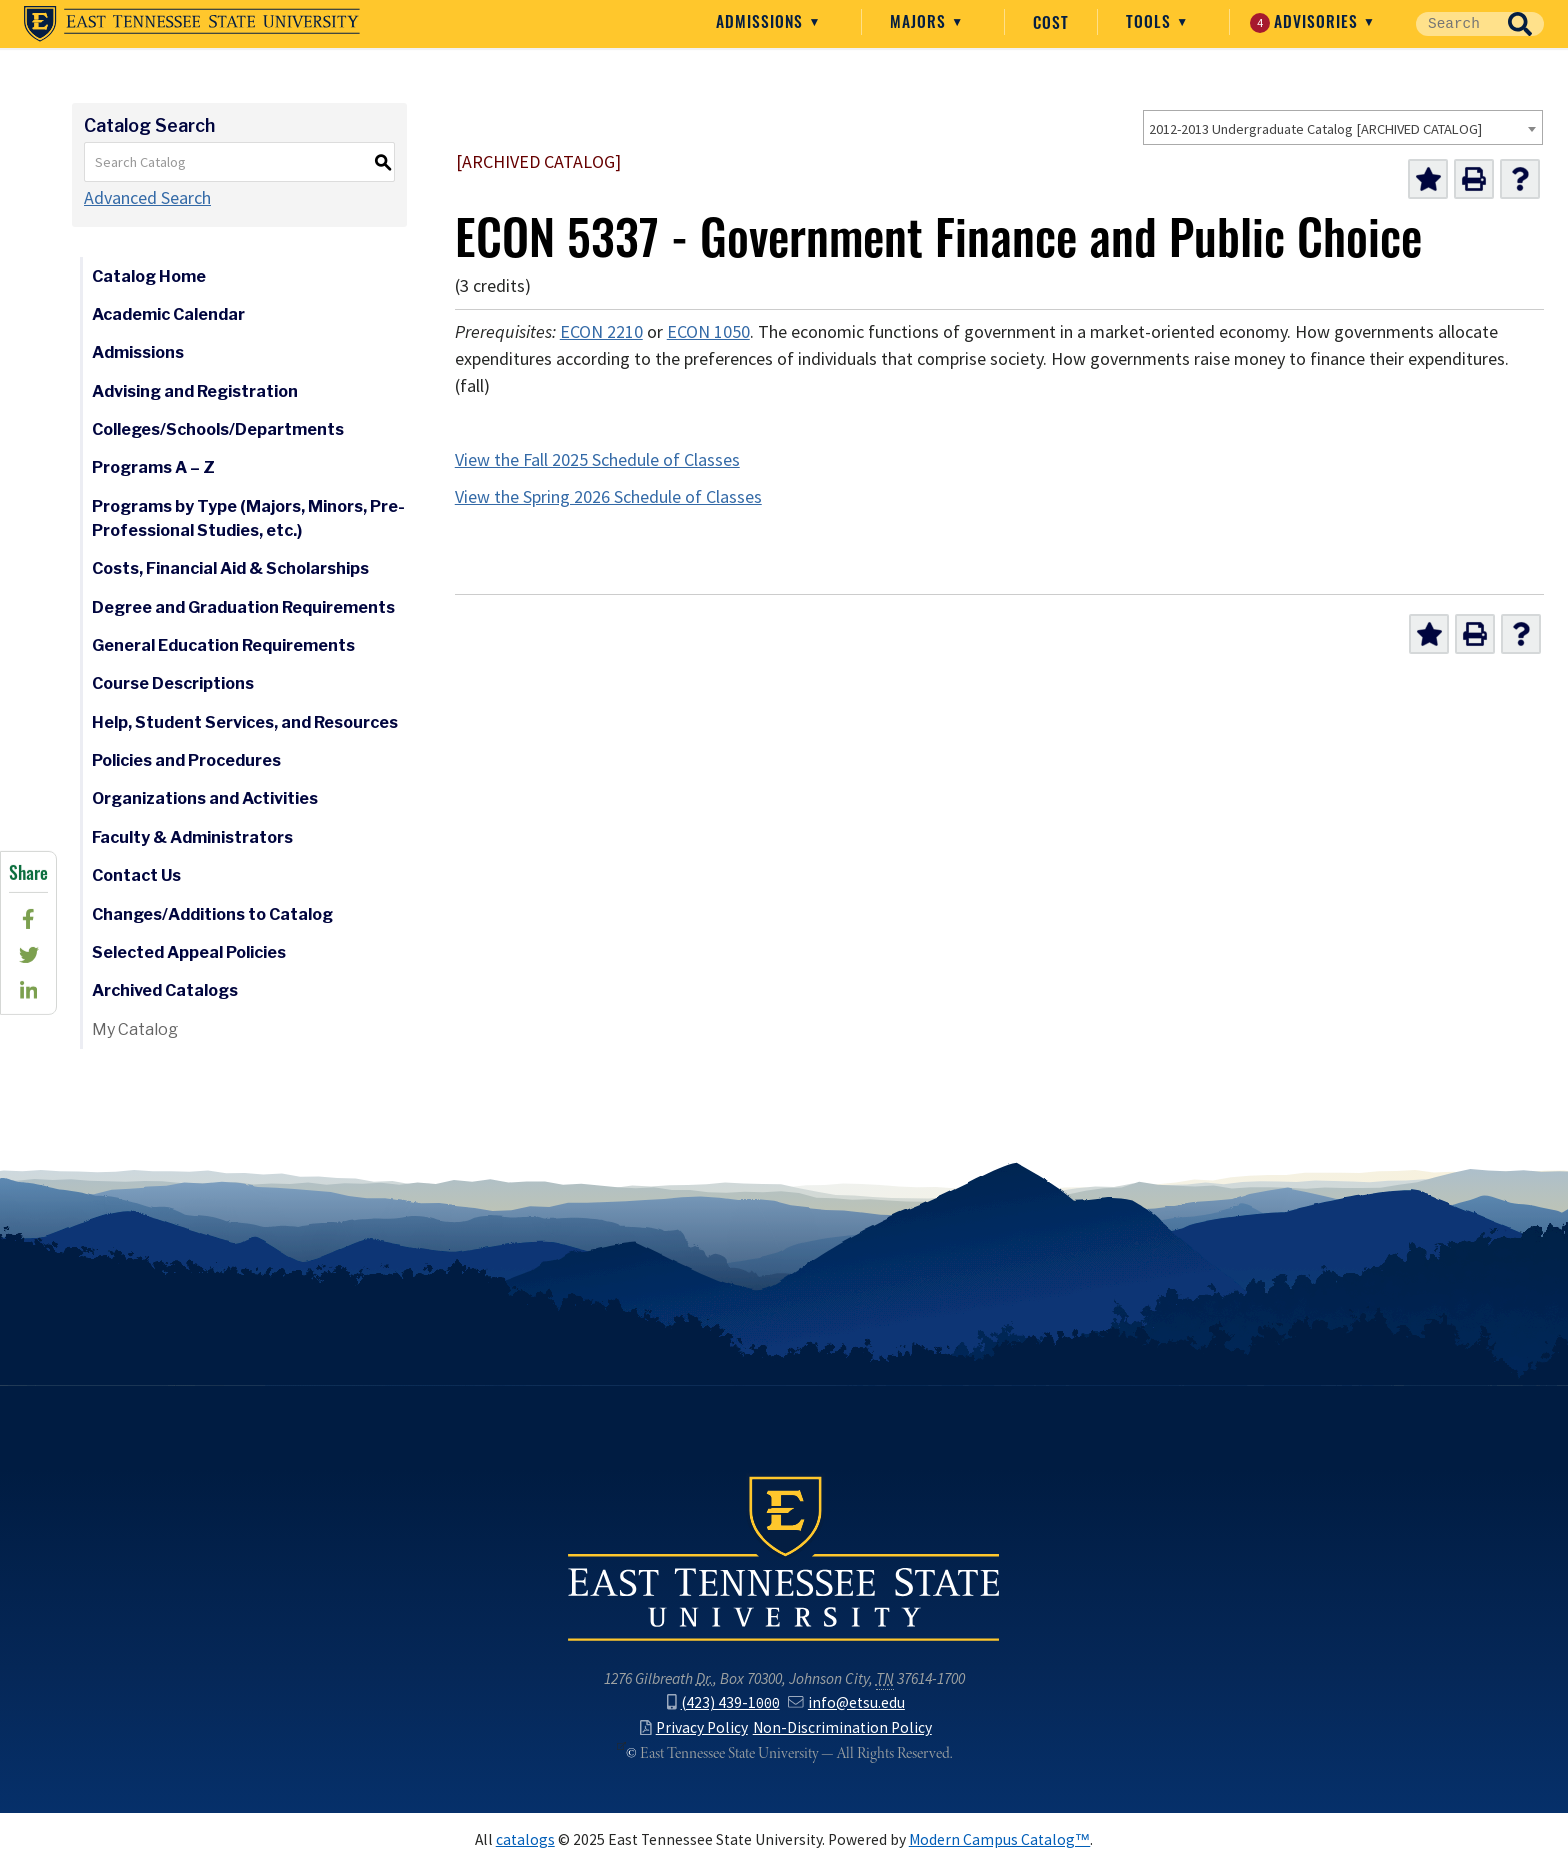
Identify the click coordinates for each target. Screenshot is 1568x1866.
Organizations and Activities (205, 798)
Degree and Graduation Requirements (243, 607)
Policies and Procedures (186, 760)
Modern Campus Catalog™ (1000, 1839)
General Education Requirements (223, 645)
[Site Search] (1456, 24)
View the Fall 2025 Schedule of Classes (597, 460)
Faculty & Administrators (192, 837)
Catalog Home (149, 276)
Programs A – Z (153, 467)
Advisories (1306, 21)
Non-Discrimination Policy (842, 1727)
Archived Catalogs (165, 990)
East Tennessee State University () (192, 24)
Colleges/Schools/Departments (218, 429)
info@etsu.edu (846, 1702)
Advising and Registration (195, 391)
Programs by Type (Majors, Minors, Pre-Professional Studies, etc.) (248, 518)
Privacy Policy (694, 1727)
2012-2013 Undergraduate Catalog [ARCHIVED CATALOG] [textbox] (1315, 129)
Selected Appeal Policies (189, 952)
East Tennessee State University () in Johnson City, (784, 1557)
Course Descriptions (173, 683)
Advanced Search (147, 198)
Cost (1051, 21)
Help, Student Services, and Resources (245, 722)
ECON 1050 (708, 332)
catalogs (525, 1839)
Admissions (762, 20)
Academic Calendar (168, 314)
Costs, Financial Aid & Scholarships (230, 568)
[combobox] (1343, 127)
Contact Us (136, 875)
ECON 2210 (601, 332)
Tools (1151, 20)
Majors (920, 20)
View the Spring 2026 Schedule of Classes (608, 497)
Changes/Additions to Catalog (212, 914)
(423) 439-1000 (723, 1702)
